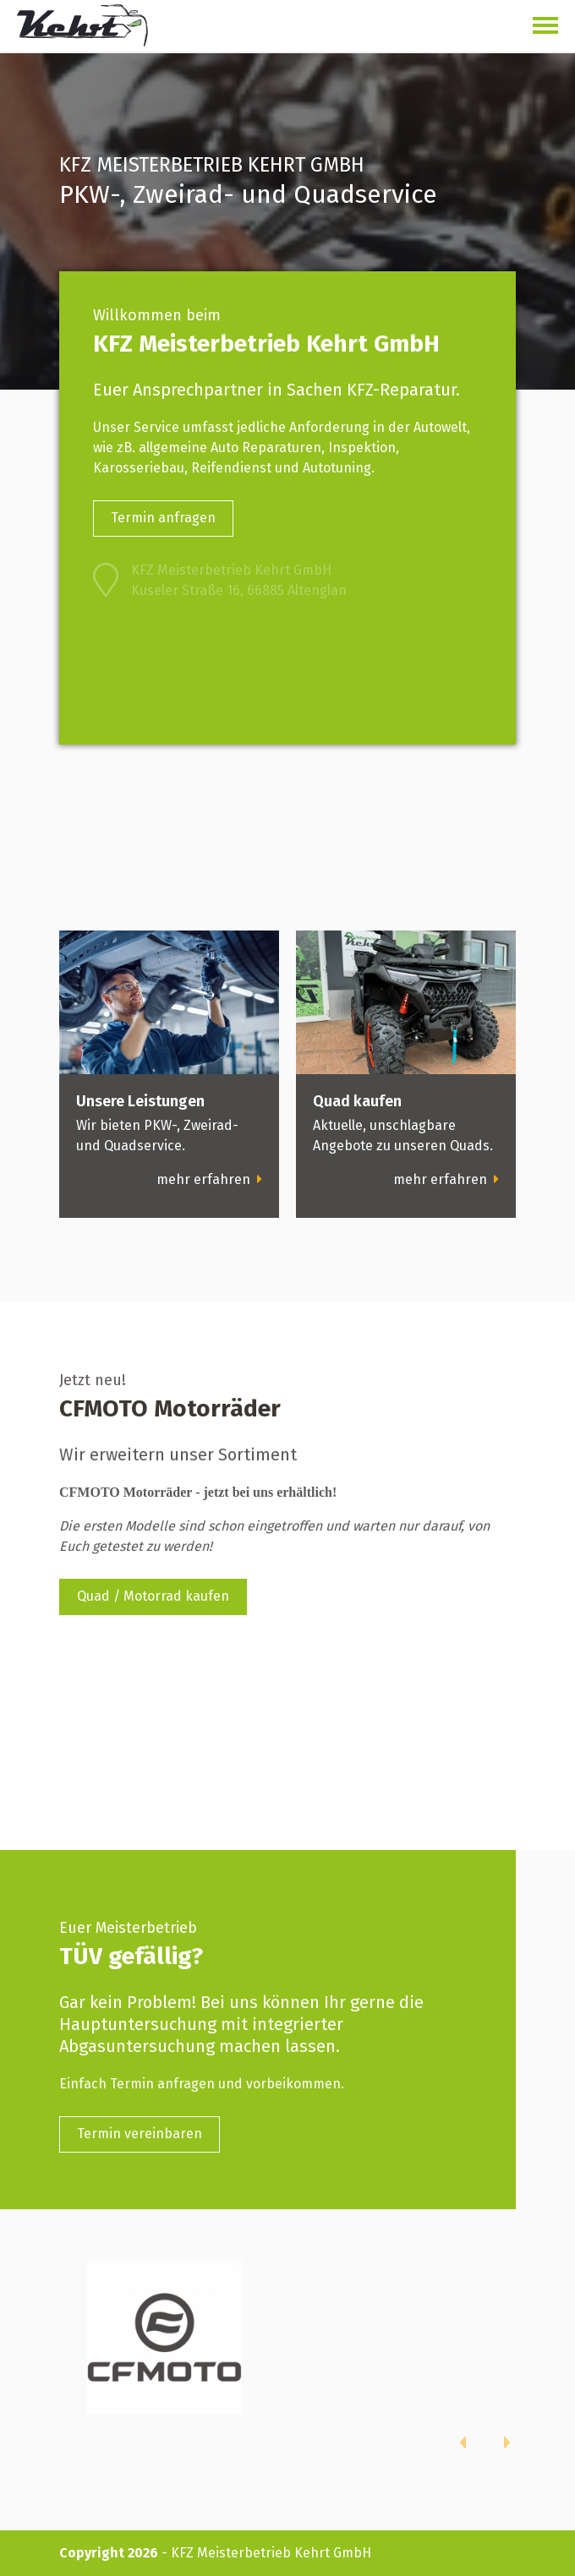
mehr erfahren (209, 1179)
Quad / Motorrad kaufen (153, 1596)
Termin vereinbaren (139, 2134)
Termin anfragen (163, 518)
